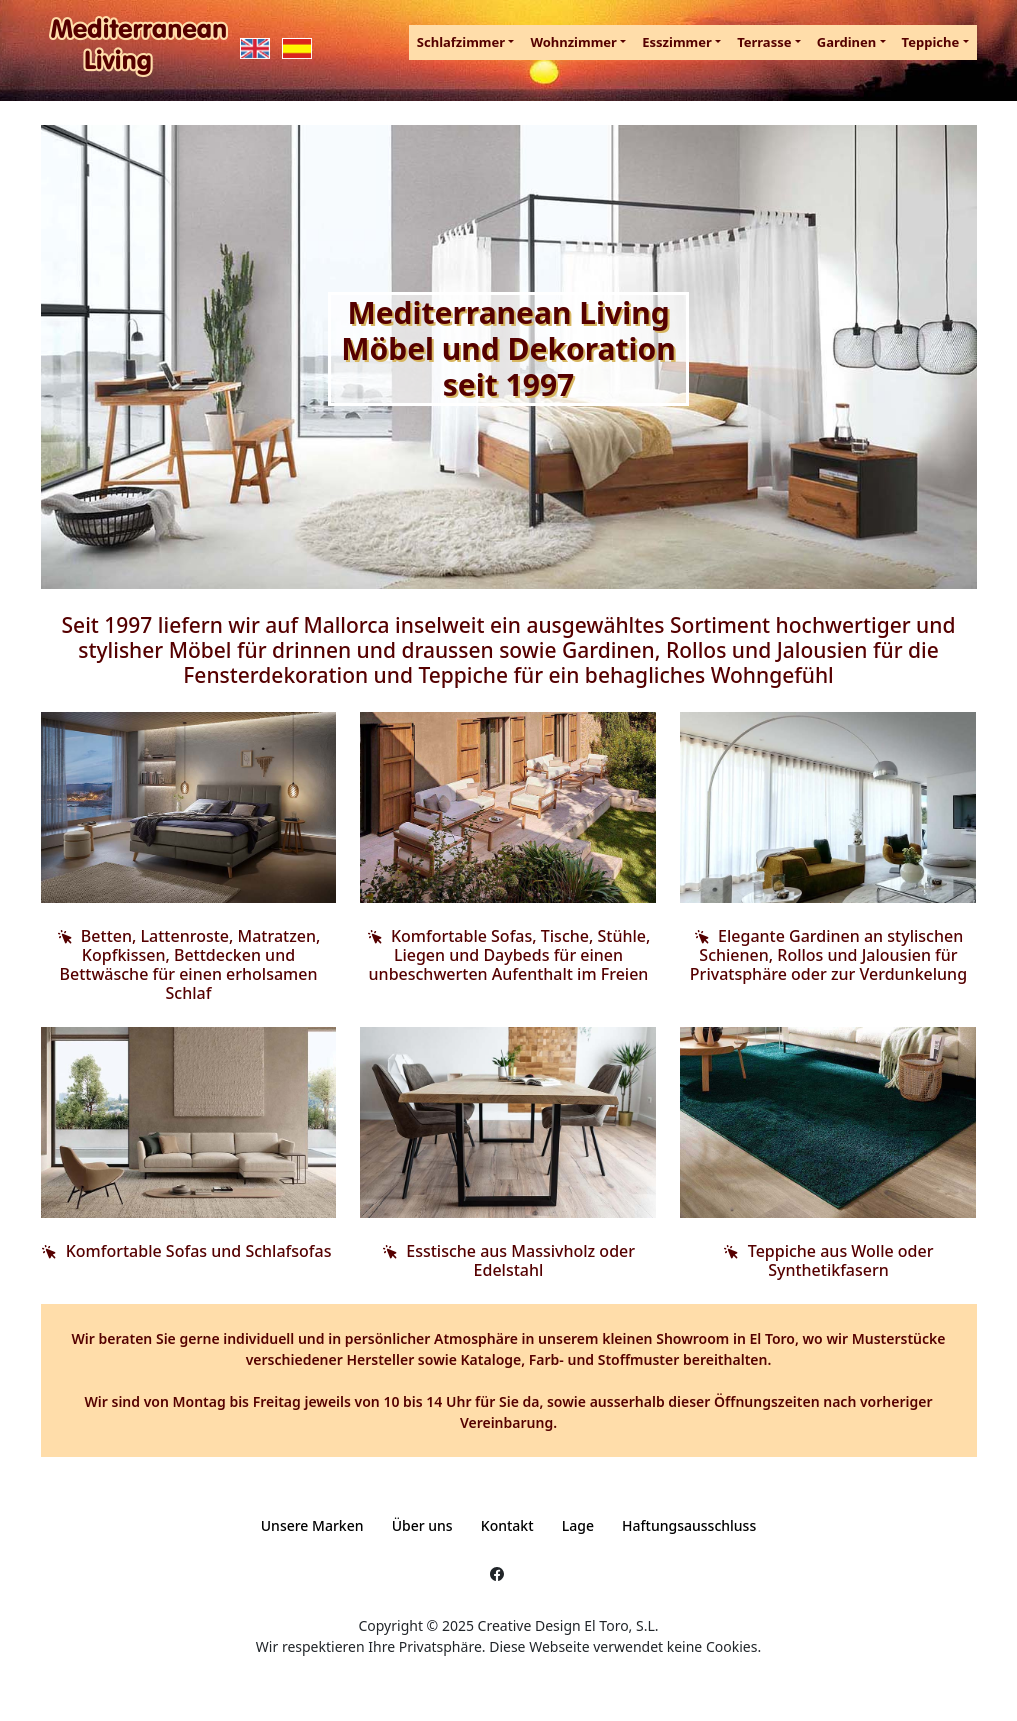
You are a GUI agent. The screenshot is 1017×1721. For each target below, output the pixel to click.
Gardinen (847, 42)
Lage (578, 1525)
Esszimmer (677, 42)
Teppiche (931, 42)
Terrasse (764, 42)
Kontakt (507, 1525)
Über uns (422, 1525)
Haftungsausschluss (689, 1525)
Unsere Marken (312, 1525)
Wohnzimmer (573, 42)
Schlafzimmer (461, 42)
